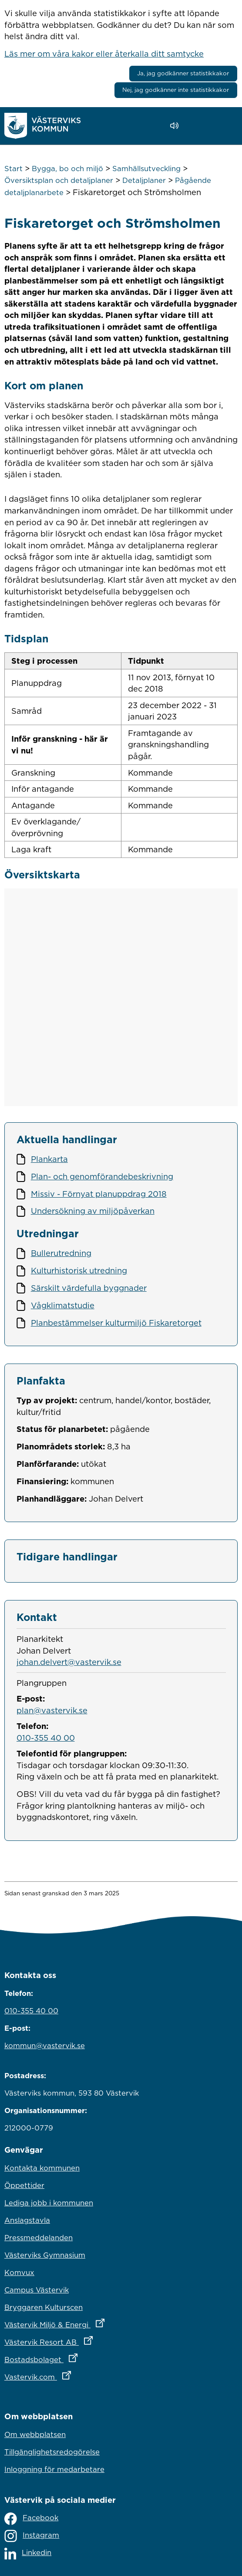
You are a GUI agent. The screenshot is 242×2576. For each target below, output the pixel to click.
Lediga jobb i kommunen (48, 2202)
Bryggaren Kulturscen (43, 2307)
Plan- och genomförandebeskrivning (102, 1176)
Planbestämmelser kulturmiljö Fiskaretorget (116, 1322)
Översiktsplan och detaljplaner (58, 180)
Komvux (19, 2272)
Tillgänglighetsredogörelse (52, 2452)
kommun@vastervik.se (44, 2045)
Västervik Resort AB (86, 2339)
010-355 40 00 (46, 1737)
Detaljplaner (144, 180)
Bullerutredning (61, 1253)
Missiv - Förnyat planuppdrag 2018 (99, 1194)
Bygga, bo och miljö (67, 168)
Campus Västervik (36, 2290)
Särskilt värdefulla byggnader (89, 1288)
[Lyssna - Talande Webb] (176, 126)
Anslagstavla (27, 2220)
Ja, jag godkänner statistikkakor (183, 73)
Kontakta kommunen (42, 2168)
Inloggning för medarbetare (54, 2469)
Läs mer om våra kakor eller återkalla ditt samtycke (104, 53)
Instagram (31, 2536)
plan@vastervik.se (52, 1710)
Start (13, 168)
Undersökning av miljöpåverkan (93, 1210)
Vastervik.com (76, 2374)
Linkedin (27, 2553)
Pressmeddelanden (38, 2237)
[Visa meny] (226, 125)
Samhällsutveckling (146, 168)
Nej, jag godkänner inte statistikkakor (175, 89)
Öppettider (24, 2185)
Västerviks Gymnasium (44, 2255)
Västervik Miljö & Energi (92, 2322)
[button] (199, 126)
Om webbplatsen (35, 2434)
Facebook (31, 2518)
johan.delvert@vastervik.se (69, 1662)
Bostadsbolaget (79, 2357)
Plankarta (49, 1159)
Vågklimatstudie (62, 1305)
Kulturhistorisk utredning (79, 1270)
